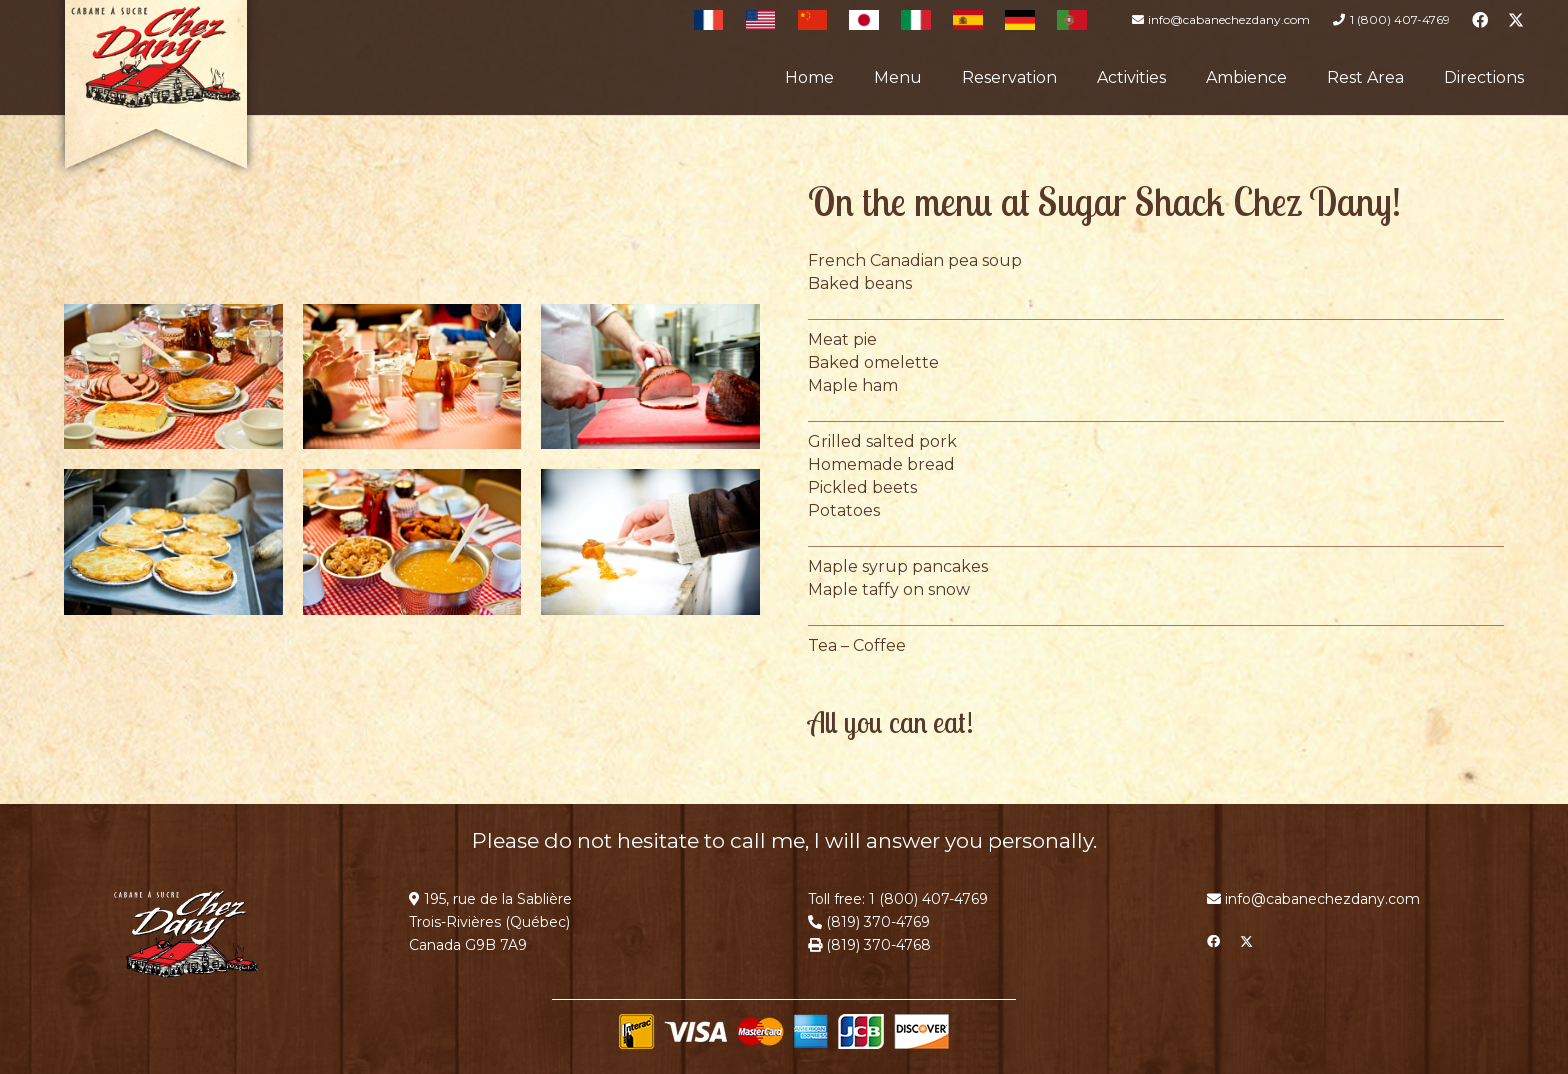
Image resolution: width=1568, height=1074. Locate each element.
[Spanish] (968, 20)
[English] (761, 20)
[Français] (709, 20)
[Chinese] (813, 20)
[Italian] (916, 20)
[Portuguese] (1072, 20)
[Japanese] (864, 20)
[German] (1020, 20)
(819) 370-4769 (876, 922)
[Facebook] (1480, 20)
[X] (1516, 20)
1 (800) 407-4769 (928, 899)
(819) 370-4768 (876, 945)
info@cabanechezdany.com (1322, 899)
